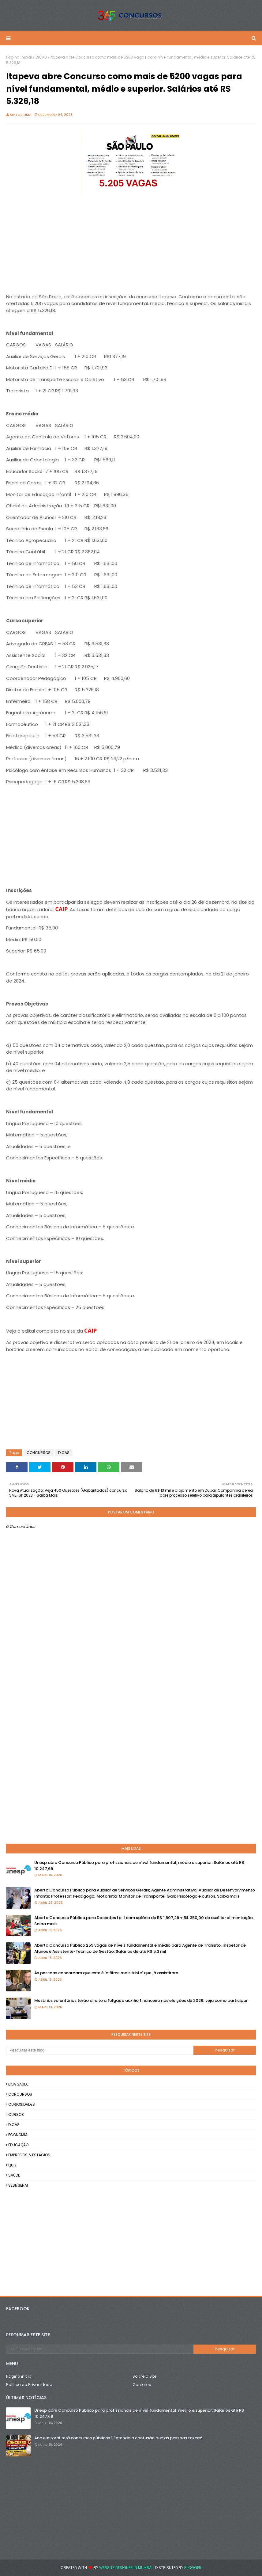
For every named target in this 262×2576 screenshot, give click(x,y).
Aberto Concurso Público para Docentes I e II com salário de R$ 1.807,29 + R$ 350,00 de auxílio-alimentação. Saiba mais (144, 1921)
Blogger (192, 2567)
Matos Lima (21, 114)
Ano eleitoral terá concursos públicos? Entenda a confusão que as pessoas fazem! (118, 2438)
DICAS (41, 57)
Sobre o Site (145, 2376)
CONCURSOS (39, 1452)
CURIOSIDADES (21, 2104)
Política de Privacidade (29, 2384)
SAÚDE (14, 2175)
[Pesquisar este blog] (99, 2050)
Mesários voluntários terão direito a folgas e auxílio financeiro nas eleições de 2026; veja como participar (141, 2000)
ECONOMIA (18, 2134)
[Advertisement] (131, 250)
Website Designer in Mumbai (125, 2567)
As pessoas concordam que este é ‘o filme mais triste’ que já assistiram (106, 1973)
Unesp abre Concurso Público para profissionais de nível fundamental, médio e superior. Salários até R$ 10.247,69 (139, 1866)
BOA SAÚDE (18, 2084)
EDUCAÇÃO (18, 2144)
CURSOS (16, 2114)
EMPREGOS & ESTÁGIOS (29, 2155)
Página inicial (19, 57)
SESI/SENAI (18, 2185)
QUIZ (12, 2165)
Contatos (142, 2384)
